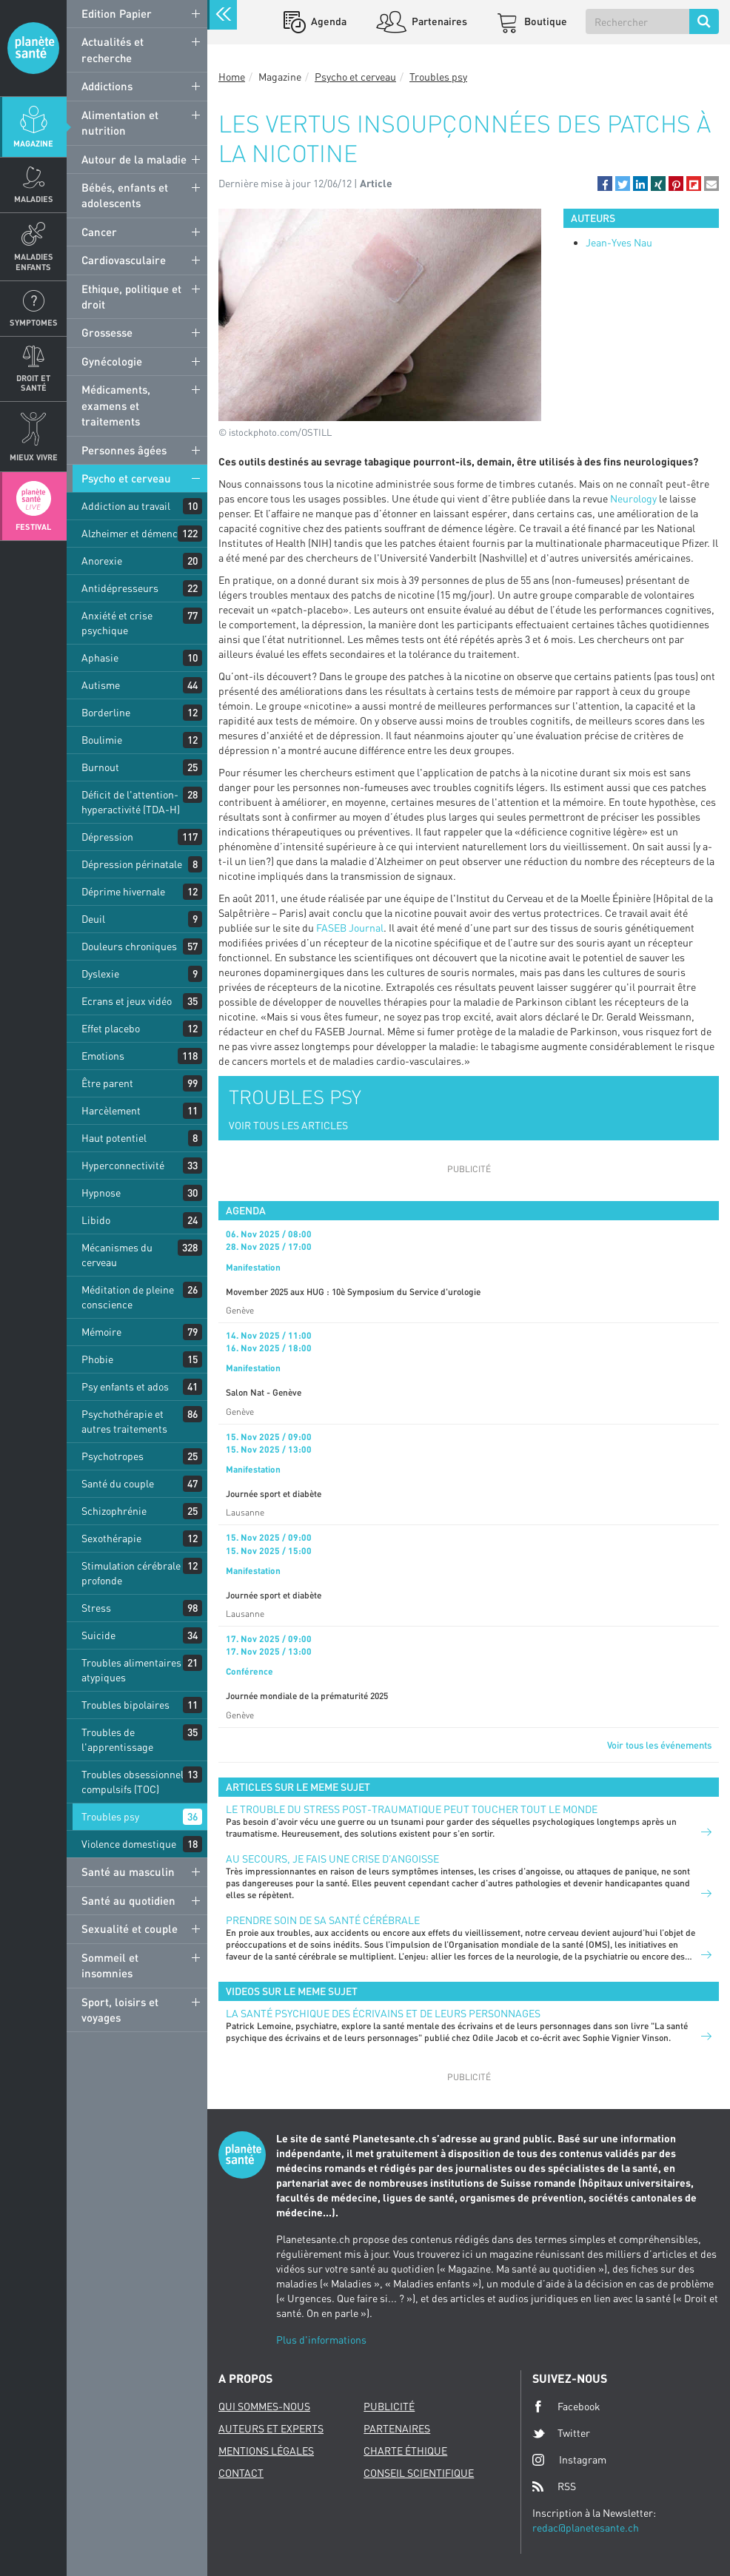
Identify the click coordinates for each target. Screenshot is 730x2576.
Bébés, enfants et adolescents (124, 195)
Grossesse (107, 332)
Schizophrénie (114, 1510)
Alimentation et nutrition (119, 122)
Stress (96, 1607)
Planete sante (33, 48)
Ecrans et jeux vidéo (126, 1001)
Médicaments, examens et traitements (115, 405)
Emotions (102, 1055)
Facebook (566, 2406)
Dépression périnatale (131, 864)
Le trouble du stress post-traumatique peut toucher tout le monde (411, 1809)
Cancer (99, 231)
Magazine (33, 143)
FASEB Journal (350, 927)
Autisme (100, 685)
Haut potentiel (114, 1137)
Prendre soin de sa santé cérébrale (323, 1920)
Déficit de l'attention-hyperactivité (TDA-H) (130, 801)
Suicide (98, 1635)
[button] (604, 183)
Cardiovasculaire (123, 259)
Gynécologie (111, 361)
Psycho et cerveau (126, 478)
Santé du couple (117, 1483)
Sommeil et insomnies (109, 1965)
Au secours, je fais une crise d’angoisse (332, 1858)
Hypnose (101, 1192)
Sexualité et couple (129, 1928)
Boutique (544, 21)
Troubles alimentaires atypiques (131, 1670)
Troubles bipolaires (125, 1704)
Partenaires (438, 21)
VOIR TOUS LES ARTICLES (288, 1125)
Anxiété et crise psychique (117, 622)
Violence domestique (128, 1843)
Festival (33, 526)
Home (231, 76)
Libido (95, 1220)
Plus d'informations (321, 2339)
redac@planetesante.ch (585, 2527)
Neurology (633, 498)
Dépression (107, 836)
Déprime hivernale (123, 891)
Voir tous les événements (659, 1745)
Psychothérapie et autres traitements (124, 1421)
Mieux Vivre (34, 457)
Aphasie (99, 657)
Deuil (93, 918)
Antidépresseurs (119, 588)
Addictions (107, 86)
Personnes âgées (124, 450)
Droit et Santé (33, 382)
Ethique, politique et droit (131, 296)
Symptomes (34, 322)
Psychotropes (112, 1456)
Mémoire (101, 1331)
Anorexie (101, 560)
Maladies (33, 199)
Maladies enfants (33, 261)
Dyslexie (100, 973)
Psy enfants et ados (125, 1386)
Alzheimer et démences (134, 533)
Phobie (97, 1359)
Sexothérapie (111, 1538)
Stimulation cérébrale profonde (131, 1573)
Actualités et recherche (112, 49)
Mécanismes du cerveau (117, 1254)
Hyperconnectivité (122, 1165)
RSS (554, 2486)
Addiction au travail (125, 506)
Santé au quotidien (128, 1900)
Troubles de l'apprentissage (117, 1739)
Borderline (105, 712)
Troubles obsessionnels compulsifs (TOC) (135, 1781)
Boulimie (101, 739)
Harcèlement (111, 1110)
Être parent (107, 1083)
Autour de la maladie (134, 159)
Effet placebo (110, 1028)
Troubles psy (110, 1816)
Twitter (561, 2433)
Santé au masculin (128, 1871)
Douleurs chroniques (129, 946)
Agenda (327, 21)
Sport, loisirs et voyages (119, 2009)
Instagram (569, 2459)
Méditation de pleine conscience (127, 1297)
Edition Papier (116, 13)
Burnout (100, 767)
